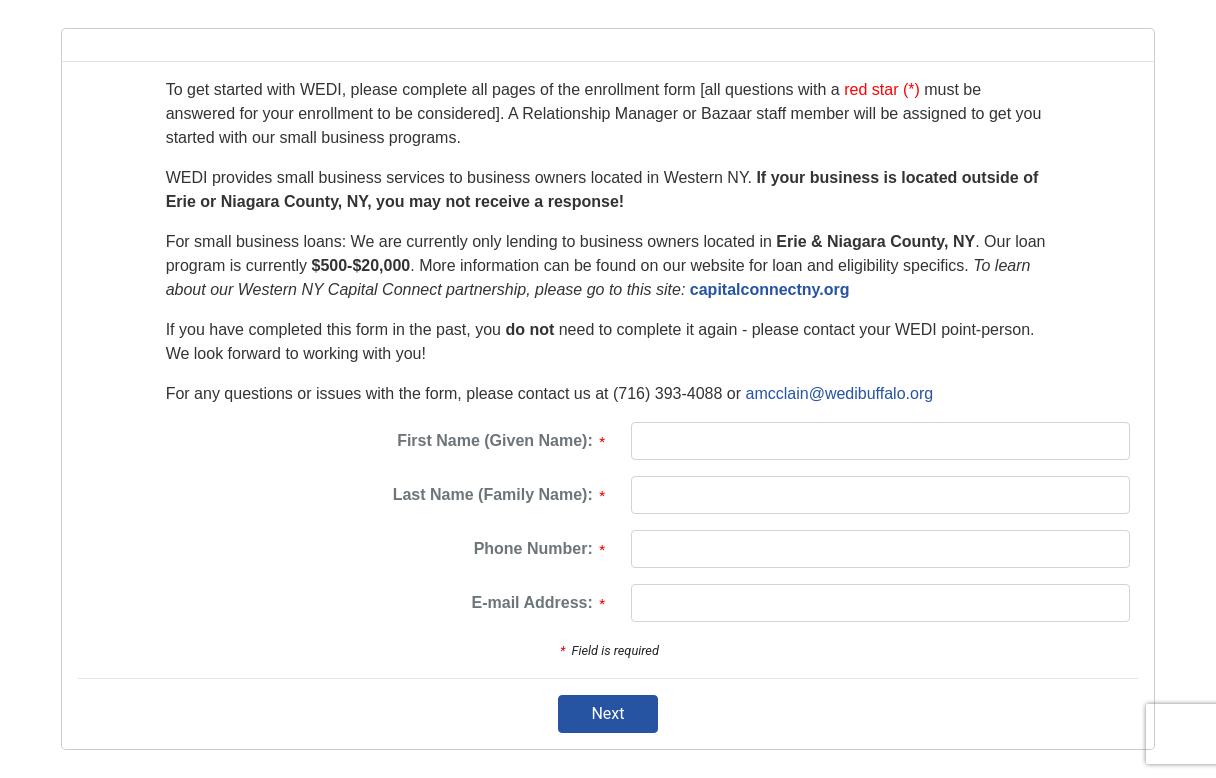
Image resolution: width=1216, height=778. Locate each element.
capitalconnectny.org (770, 289)
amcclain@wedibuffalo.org (840, 393)
